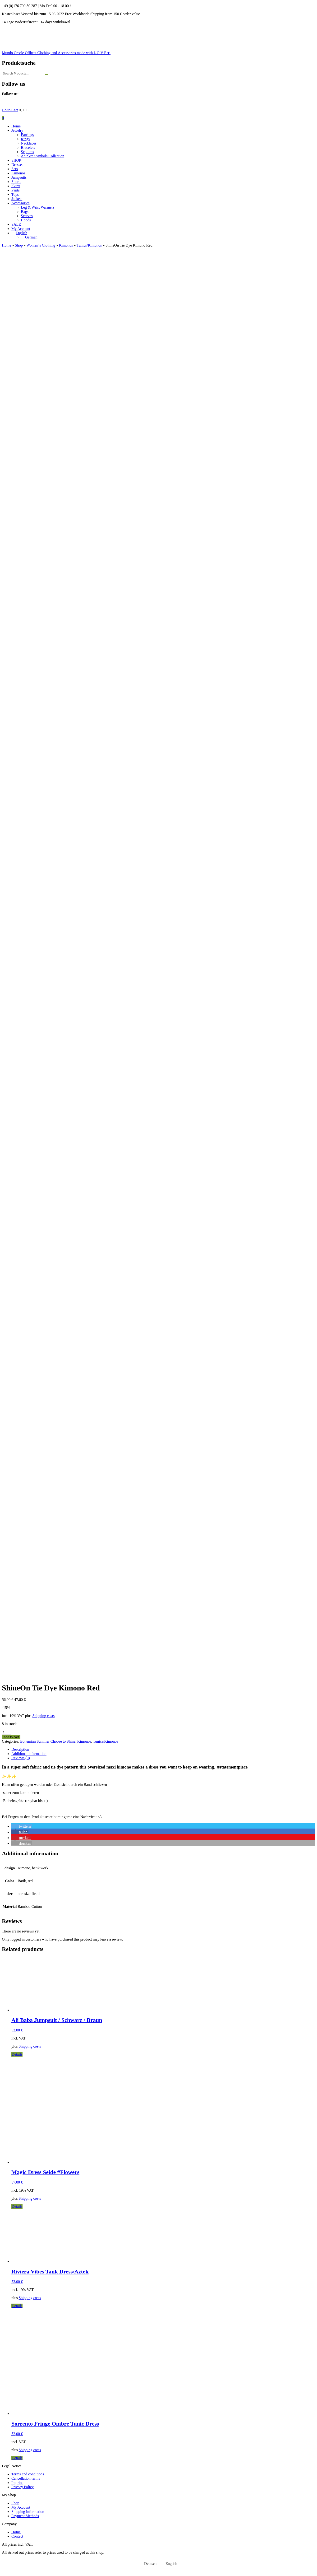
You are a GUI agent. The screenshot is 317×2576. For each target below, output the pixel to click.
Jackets (16, 199)
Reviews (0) (20, 1758)
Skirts (15, 186)
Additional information (28, 1754)
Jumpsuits (19, 177)
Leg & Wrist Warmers (37, 207)
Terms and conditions (27, 2474)
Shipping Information (27, 2512)
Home (16, 126)
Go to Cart (10, 110)
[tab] (163, 1749)
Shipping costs (43, 1716)
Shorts (16, 182)
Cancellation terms (25, 2478)
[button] (21, 1826)
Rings (25, 139)
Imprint (17, 2483)
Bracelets (28, 147)
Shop (19, 245)
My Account (20, 229)
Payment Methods (25, 2516)
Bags (24, 212)
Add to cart (11, 1737)
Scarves (27, 216)
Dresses (17, 165)
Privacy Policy (22, 2487)
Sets (14, 169)
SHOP (16, 160)
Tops (15, 194)
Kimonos (18, 173)
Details (17, 2054)
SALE (16, 224)
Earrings (27, 135)
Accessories (20, 203)
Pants (15, 190)
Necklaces (29, 143)
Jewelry (17, 130)
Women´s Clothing (41, 245)
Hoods (26, 220)
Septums (27, 152)
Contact (17, 2536)
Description (20, 1749)
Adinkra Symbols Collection (42, 156)
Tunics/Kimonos (89, 245)
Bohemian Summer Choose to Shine (47, 1741)
